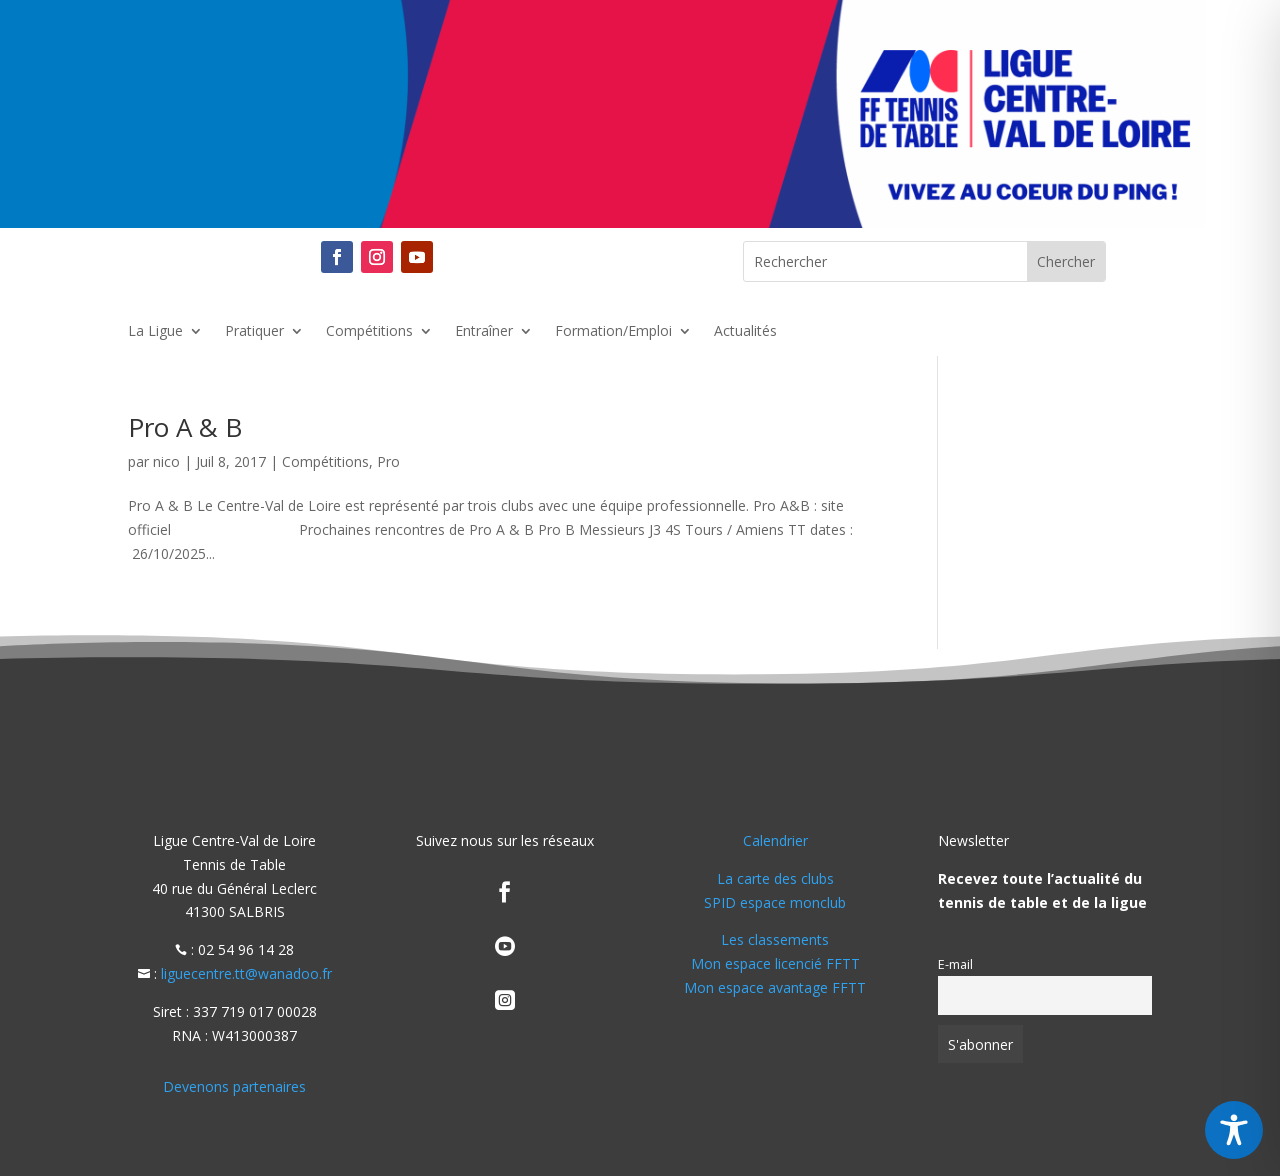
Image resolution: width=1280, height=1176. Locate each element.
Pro (388, 461)
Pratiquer (254, 332)
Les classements (775, 939)
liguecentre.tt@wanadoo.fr (246, 973)
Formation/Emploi (613, 332)
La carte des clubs (775, 878)
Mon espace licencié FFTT (775, 963)
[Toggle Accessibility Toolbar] (1234, 1130)
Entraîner (484, 332)
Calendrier (775, 840)
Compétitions (369, 332)
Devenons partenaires (234, 1086)
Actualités (745, 332)
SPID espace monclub (775, 902)
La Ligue (155, 332)
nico (166, 461)
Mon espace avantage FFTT (775, 987)
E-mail (955, 964)
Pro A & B (185, 427)
